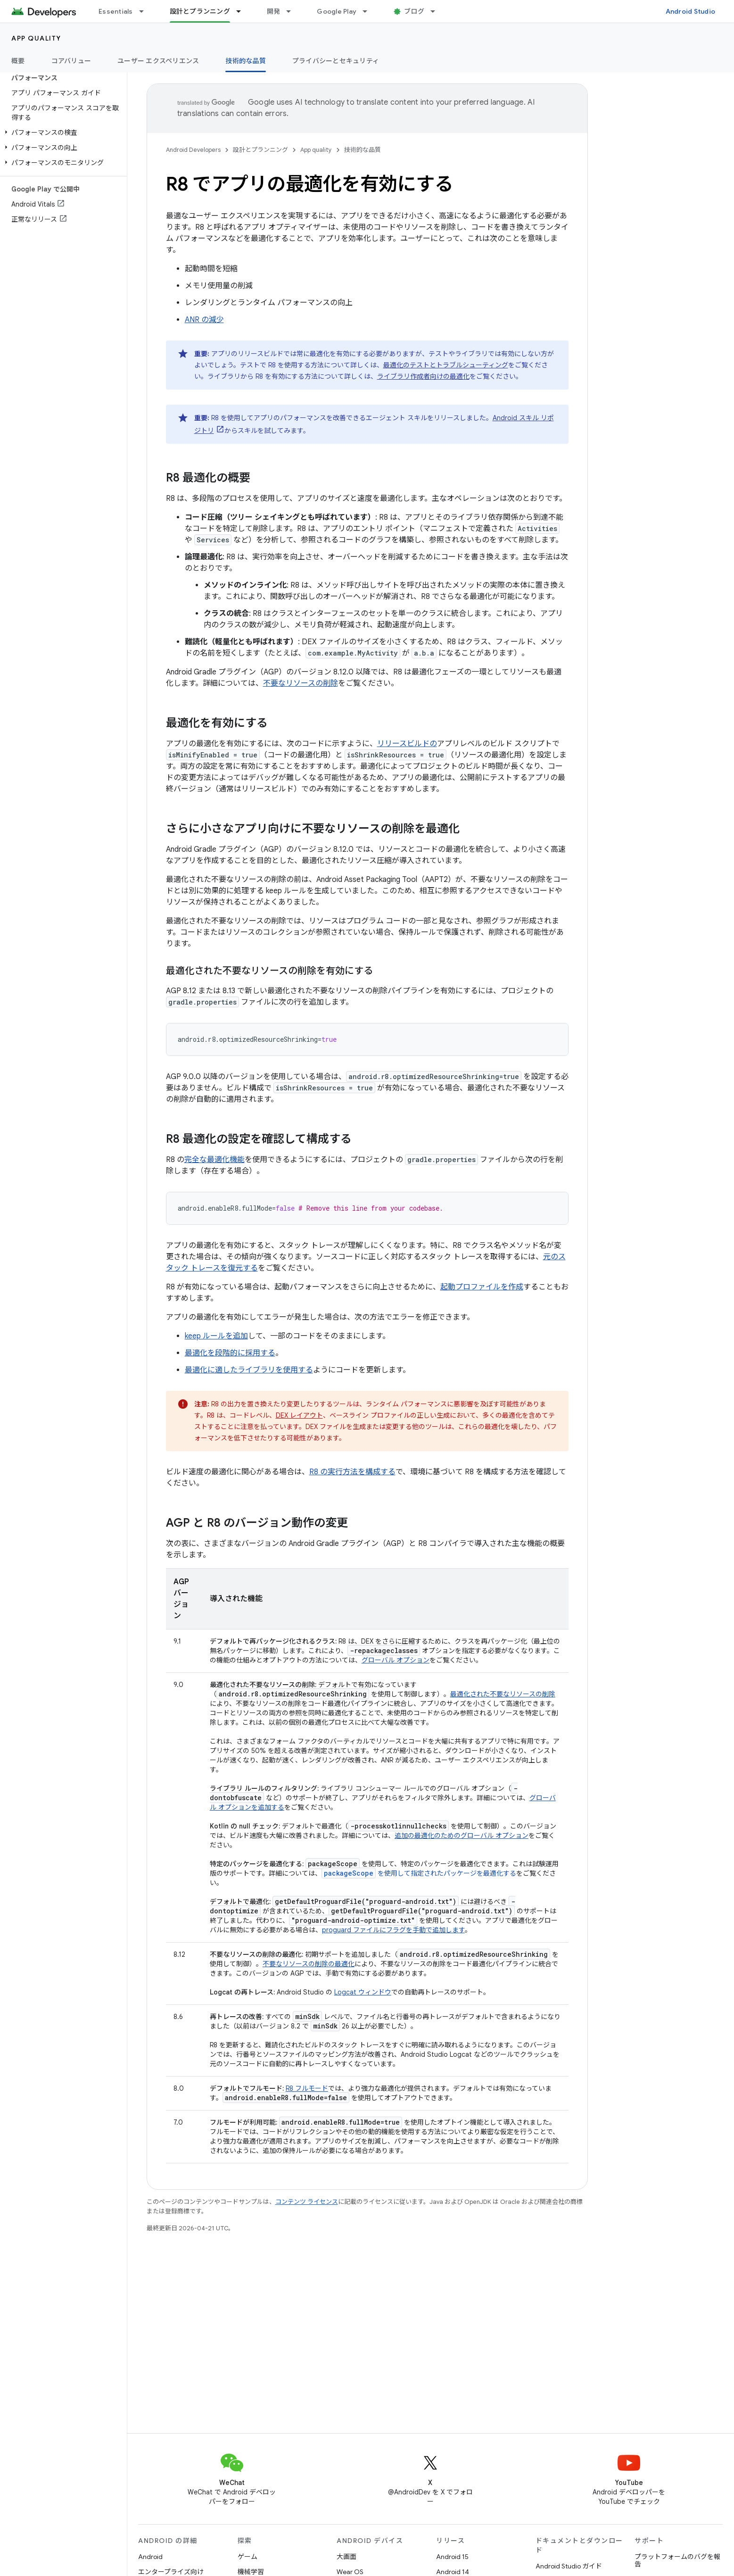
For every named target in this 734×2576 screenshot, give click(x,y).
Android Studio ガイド (569, 2566)
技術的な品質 (362, 150)
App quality (36, 38)
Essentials (116, 11)
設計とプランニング (260, 150)
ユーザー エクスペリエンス (158, 61)
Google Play (336, 11)
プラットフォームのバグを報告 (677, 2560)
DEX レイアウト (299, 1415)
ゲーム (247, 2556)
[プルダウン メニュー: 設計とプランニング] (243, 11)
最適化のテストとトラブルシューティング (445, 365)
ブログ (414, 11)
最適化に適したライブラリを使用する (249, 1370)
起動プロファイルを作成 (481, 1287)
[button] (61, 132)
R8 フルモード (307, 2088)
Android (150, 2556)
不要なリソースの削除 (300, 683)
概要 (18, 61)
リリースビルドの (407, 743)
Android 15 (452, 2556)
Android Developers (193, 150)
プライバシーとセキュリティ (335, 61)
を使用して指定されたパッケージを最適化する (419, 1873)
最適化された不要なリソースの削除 (502, 1694)
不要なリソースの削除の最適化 (309, 1964)
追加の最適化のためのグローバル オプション (461, 1835)
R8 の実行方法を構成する (352, 1472)
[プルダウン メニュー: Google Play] (369, 11)
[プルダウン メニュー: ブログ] (437, 11)
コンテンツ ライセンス (306, 2202)
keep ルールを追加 (216, 1336)
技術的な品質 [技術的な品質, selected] (245, 61)
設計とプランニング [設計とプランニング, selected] (200, 11)
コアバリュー (71, 61)
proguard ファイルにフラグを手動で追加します (393, 1930)
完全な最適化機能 (214, 1159)
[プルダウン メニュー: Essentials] (145, 11)
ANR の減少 (204, 319)
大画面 (346, 2556)
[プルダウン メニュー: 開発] (292, 11)
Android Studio (691, 11)
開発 (273, 11)
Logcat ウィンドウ (362, 1992)
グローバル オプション (395, 1660)
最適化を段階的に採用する (230, 1353)
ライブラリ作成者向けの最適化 (423, 376)
